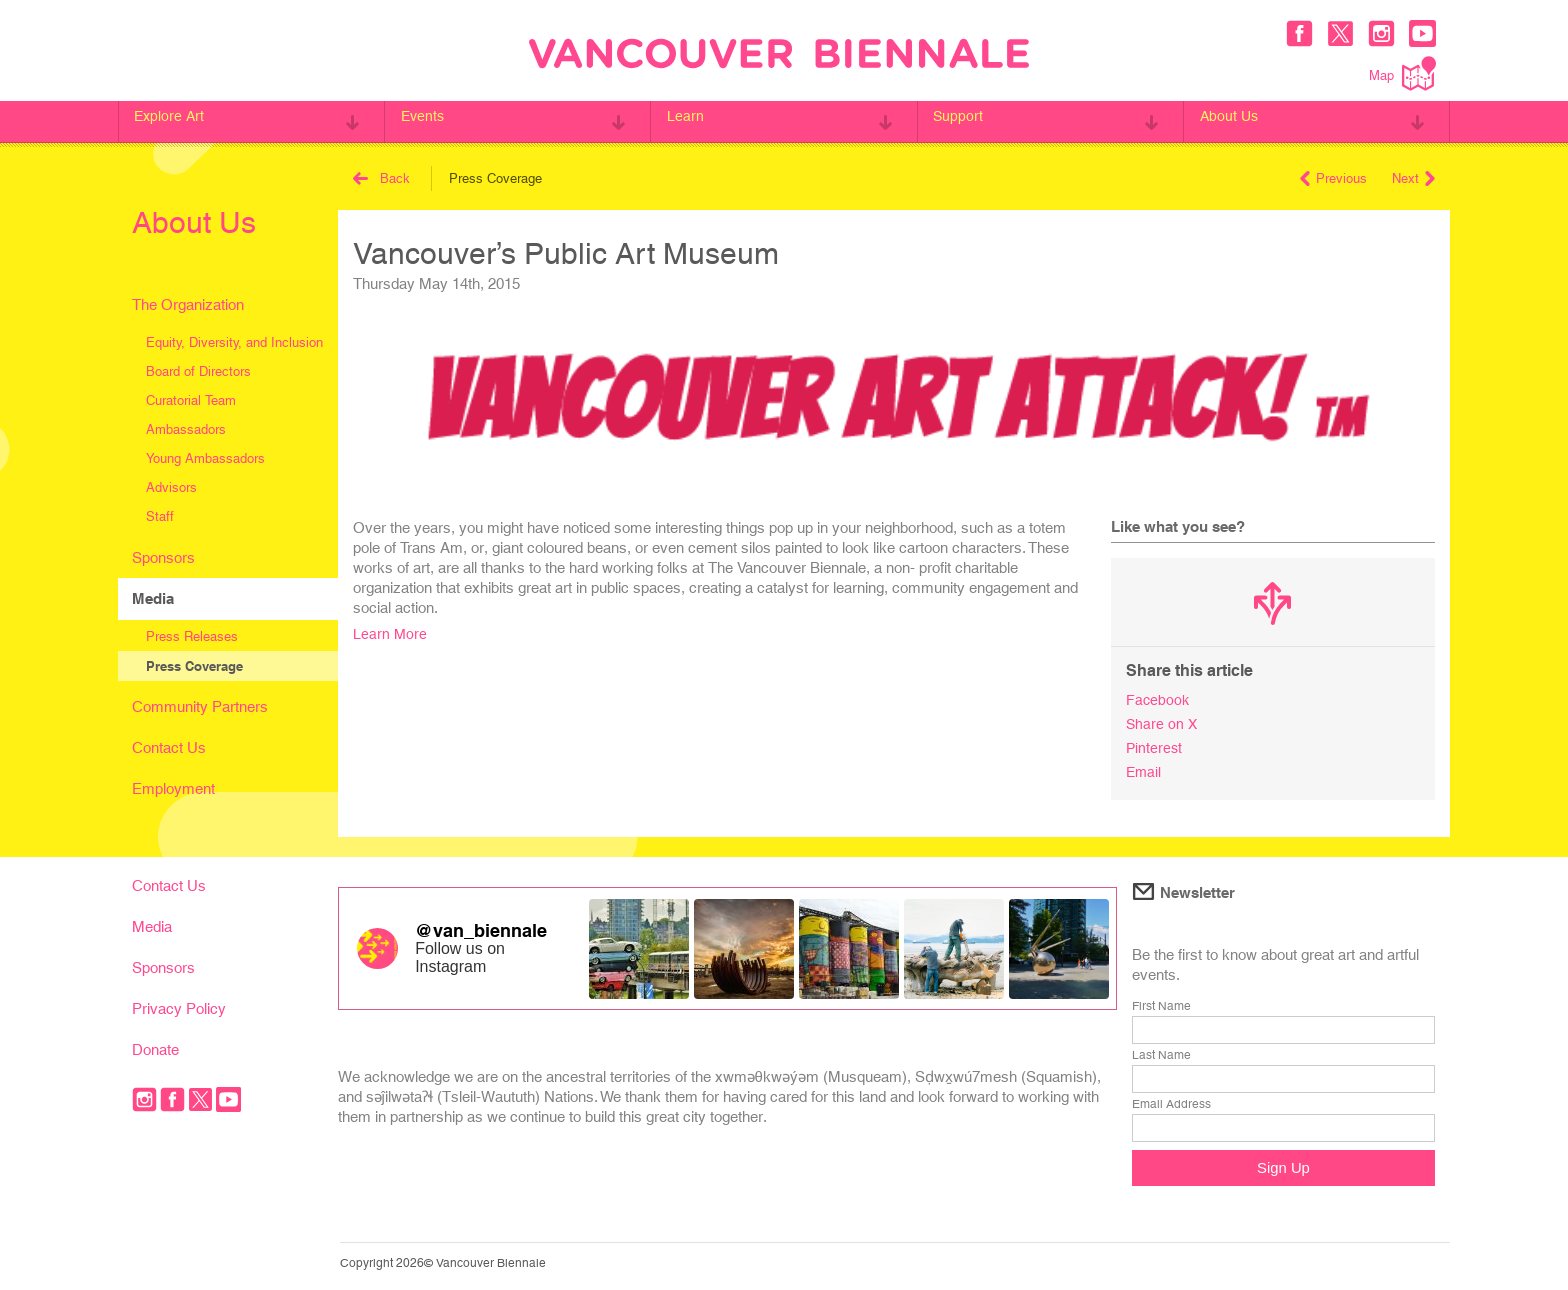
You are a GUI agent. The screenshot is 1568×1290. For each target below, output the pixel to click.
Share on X (1162, 722)
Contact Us (169, 747)
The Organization (188, 304)
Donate (155, 1045)
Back (381, 178)
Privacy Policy (179, 1004)
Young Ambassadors (205, 458)
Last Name (1161, 1051)
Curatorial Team (191, 400)
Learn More (390, 633)
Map (1402, 73)
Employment (173, 788)
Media (153, 598)
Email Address (1171, 1100)
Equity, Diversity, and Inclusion (234, 342)
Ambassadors (186, 429)
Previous (1333, 178)
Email (1144, 768)
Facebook (1158, 699)
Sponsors (163, 557)
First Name (1161, 1002)
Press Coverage (194, 666)
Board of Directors (198, 371)
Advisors (171, 487)
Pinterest (1155, 745)
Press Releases (192, 636)
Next (1413, 178)
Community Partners (200, 706)
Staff (160, 516)
